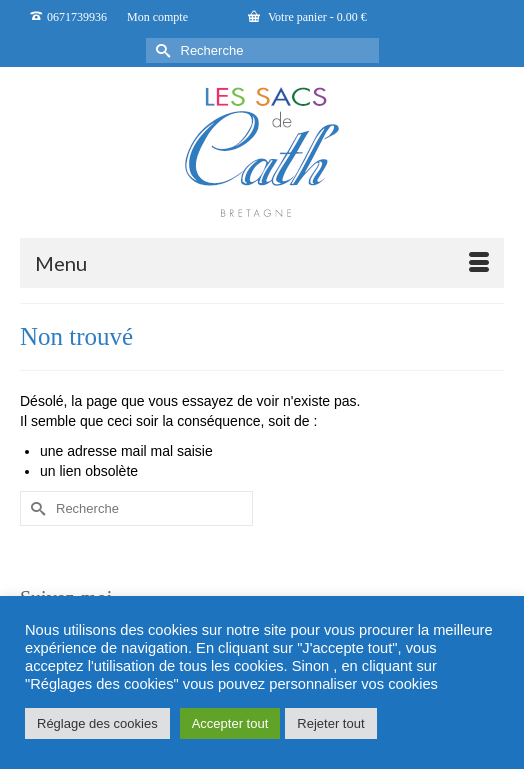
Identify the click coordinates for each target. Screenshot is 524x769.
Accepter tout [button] (230, 723)
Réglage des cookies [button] (97, 723)
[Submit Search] (161, 50)
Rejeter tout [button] (330, 723)
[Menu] (262, 263)
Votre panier (307, 17)
